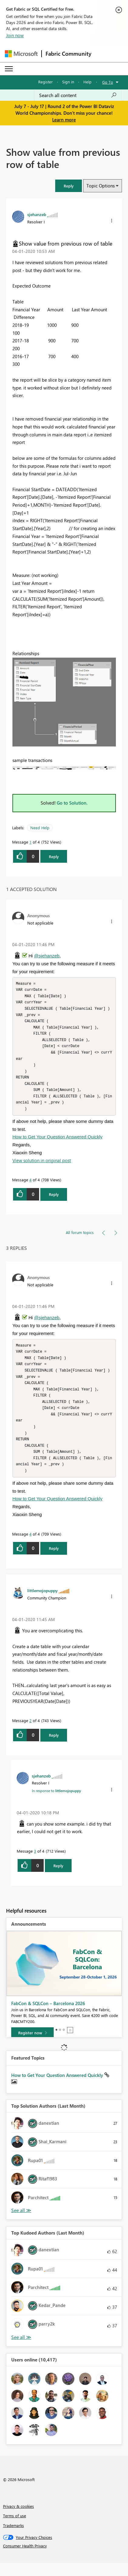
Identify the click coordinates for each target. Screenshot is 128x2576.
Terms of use (14, 2528)
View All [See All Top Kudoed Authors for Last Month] (21, 2350)
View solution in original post (41, 1167)
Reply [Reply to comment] (54, 1200)
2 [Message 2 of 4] (30, 1733)
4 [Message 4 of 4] (30, 1186)
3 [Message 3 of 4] (35, 1863)
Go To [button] (107, 82)
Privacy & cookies (18, 2519)
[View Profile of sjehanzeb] (36, 214)
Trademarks (13, 2538)
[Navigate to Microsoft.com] (21, 53)
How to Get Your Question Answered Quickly (57, 1143)
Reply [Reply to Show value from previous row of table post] (54, 856)
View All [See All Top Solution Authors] (21, 2223)
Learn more (64, 120)
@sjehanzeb (46, 955)
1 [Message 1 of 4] (30, 841)
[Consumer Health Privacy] (64, 2559)
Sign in (68, 81)
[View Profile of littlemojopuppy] (42, 1603)
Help (87, 81)
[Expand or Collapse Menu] (9, 68)
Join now (15, 35)
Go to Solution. (72, 803)
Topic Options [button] (100, 186)
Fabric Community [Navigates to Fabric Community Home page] (68, 53)
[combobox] (78, 95)
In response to (56, 1803)
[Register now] (32, 2045)
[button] (68, 186)
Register (45, 81)
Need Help (39, 828)
